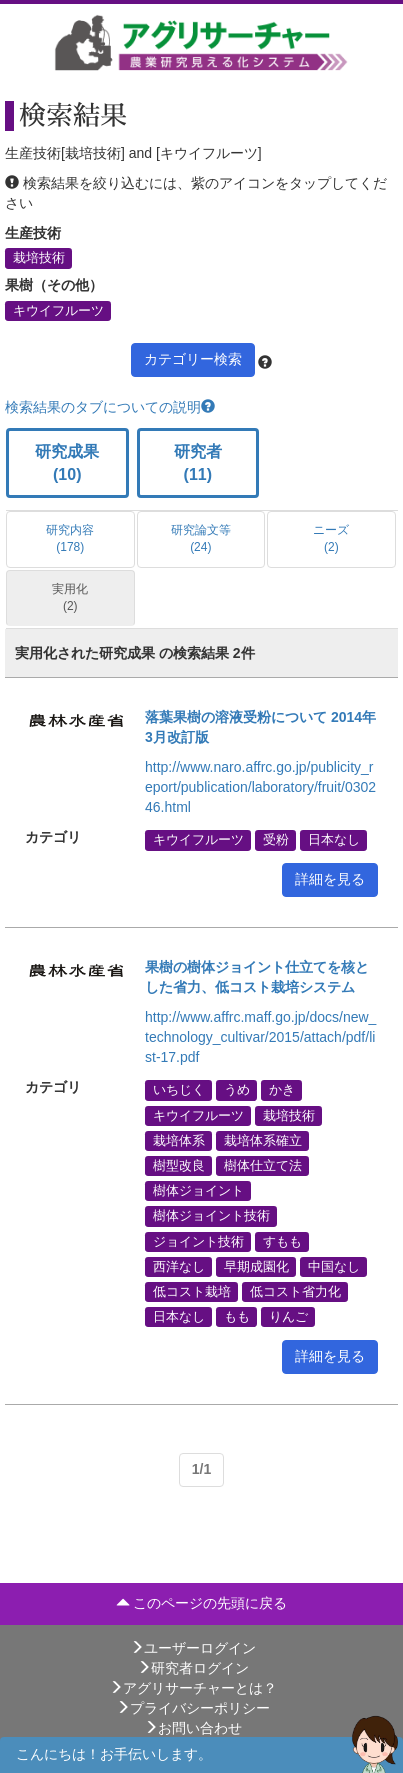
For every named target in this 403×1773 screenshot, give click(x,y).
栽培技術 (39, 258)
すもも (282, 1241)
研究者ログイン (193, 1668)
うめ (237, 1090)
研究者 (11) (198, 463)
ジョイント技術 (198, 1241)
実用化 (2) (70, 597)
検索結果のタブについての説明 (110, 407)
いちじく (179, 1090)
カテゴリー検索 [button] (193, 359)
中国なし (334, 1266)
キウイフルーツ (58, 310)
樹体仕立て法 (263, 1165)
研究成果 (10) (67, 463)
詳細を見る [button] (330, 879)
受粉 (276, 840)
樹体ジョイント (198, 1191)
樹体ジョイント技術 (211, 1216)
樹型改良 (179, 1165)
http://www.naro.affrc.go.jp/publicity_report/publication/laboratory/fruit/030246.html (260, 787)
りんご (288, 1317)
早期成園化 (256, 1266)
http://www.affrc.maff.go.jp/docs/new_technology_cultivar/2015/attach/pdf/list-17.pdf (260, 1037)
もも (237, 1317)
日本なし (334, 840)
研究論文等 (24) (201, 538)
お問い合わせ (193, 1728)
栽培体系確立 (263, 1140)
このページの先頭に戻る (202, 1603)
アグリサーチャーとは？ (193, 1688)
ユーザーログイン (193, 1648)
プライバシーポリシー (193, 1708)
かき (282, 1090)
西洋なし (179, 1266)
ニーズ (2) (331, 538)
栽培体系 (179, 1140)
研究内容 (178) (70, 538)
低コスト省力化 (295, 1291)
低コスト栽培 (192, 1291)
